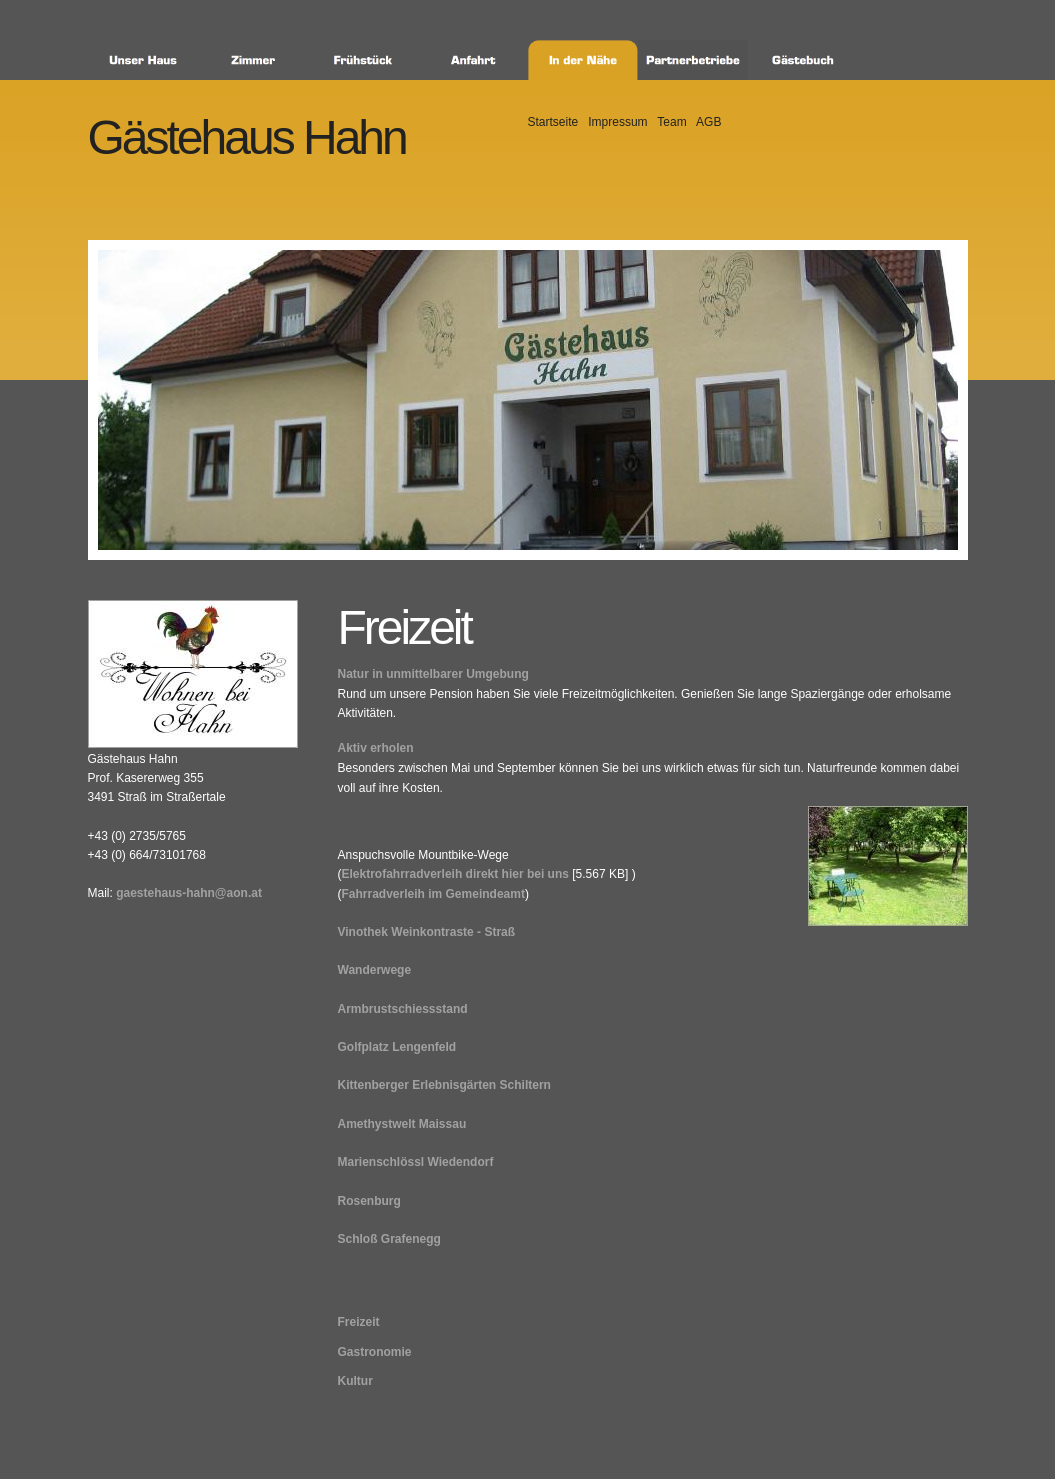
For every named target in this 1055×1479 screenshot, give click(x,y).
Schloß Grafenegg (389, 1239)
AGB (708, 122)
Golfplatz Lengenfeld (397, 1047)
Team (671, 122)
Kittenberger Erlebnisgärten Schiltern (444, 1085)
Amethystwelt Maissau (402, 1124)
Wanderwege (375, 970)
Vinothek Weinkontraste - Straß (427, 932)
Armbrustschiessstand (403, 1009)
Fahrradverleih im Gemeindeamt (433, 894)
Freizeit (359, 1322)
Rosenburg (369, 1201)
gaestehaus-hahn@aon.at (189, 893)
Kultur (355, 1381)
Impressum (617, 122)
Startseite (553, 122)
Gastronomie (375, 1352)
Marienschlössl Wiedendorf (416, 1162)
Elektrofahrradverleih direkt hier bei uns (455, 874)
